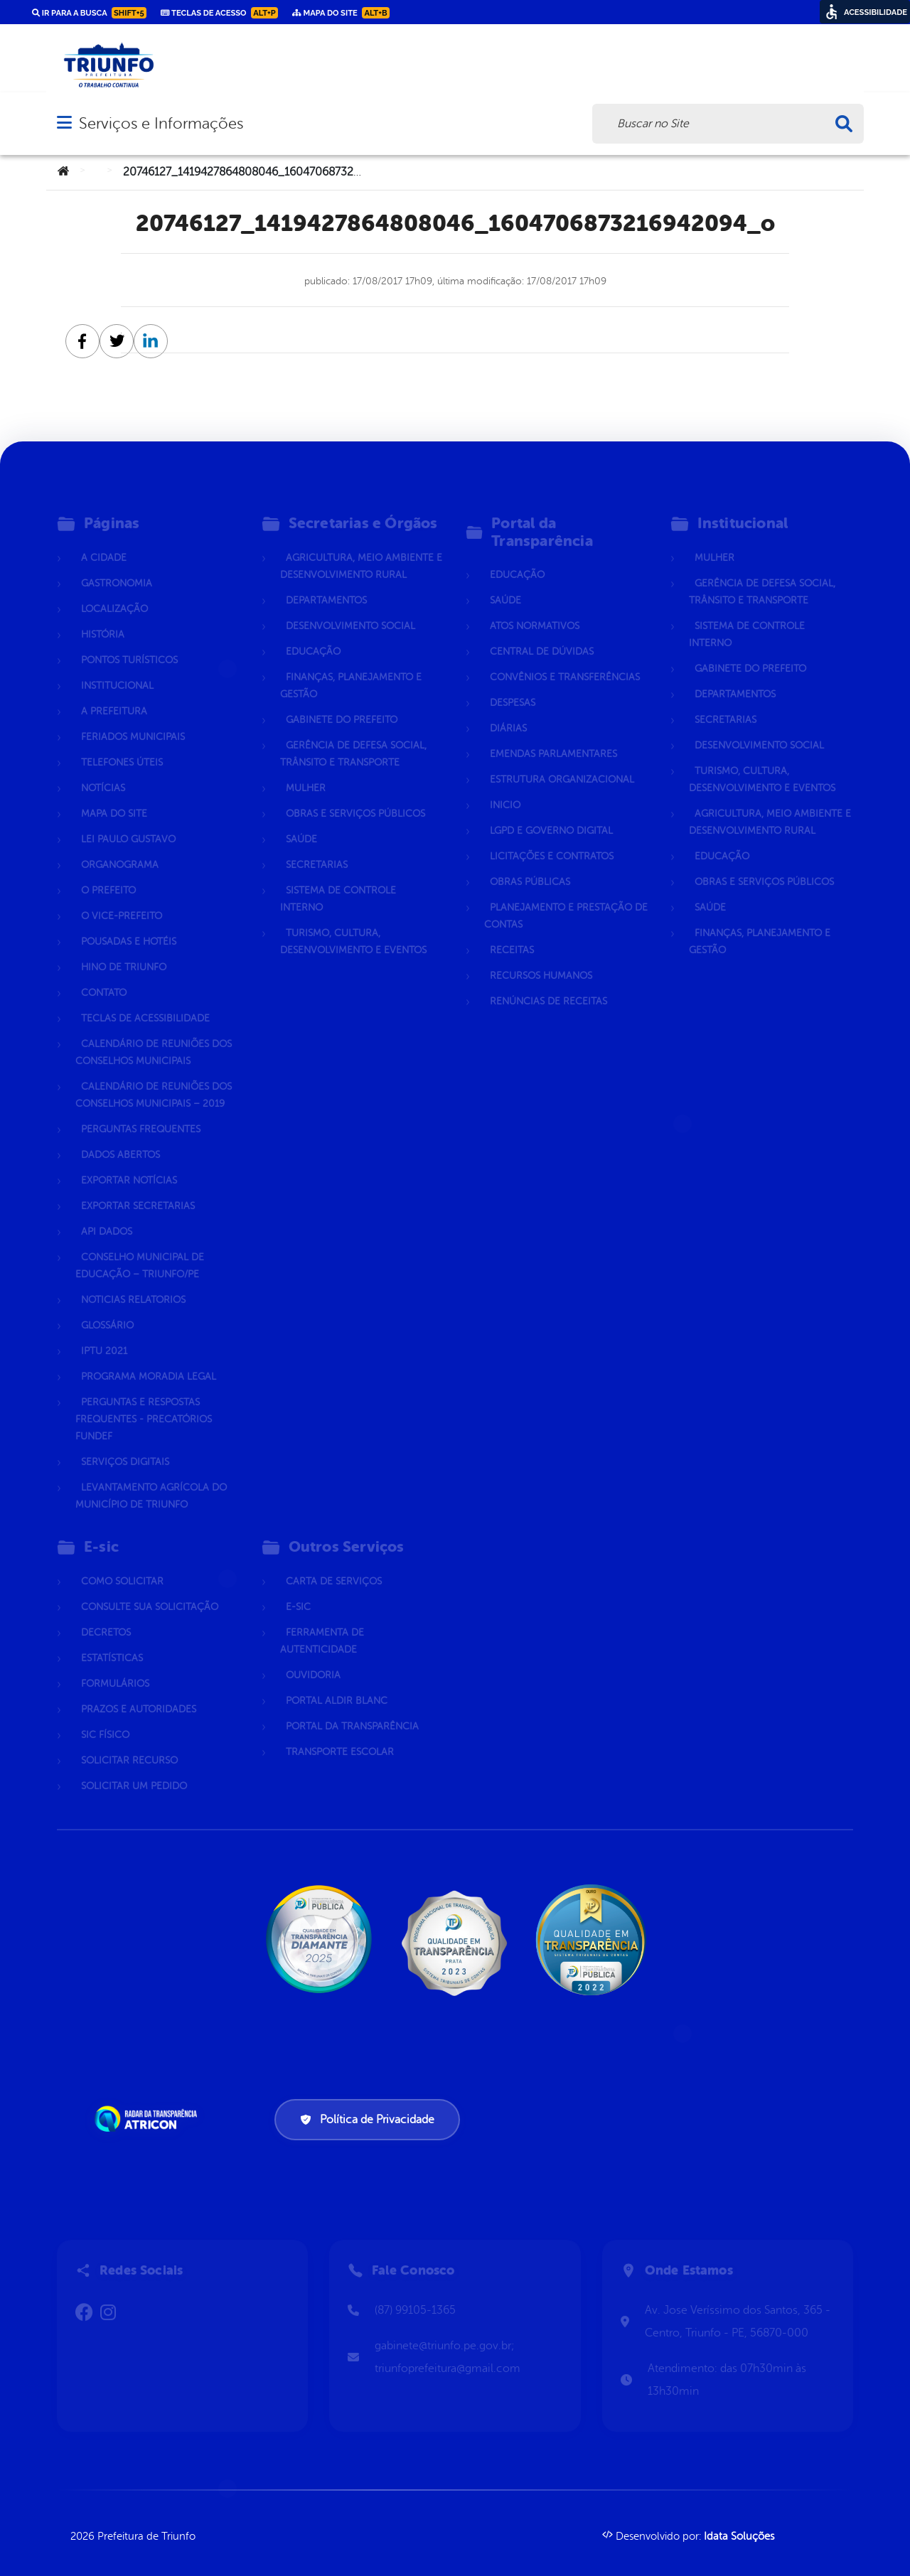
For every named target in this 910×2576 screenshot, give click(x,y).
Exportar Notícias (129, 1164)
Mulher (306, 771)
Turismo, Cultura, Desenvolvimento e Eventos (353, 925)
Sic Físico (105, 1718)
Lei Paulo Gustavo (128, 822)
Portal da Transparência (352, 1710)
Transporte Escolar (340, 1735)
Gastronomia (116, 567)
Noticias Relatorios (133, 1283)
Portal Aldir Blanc (336, 1684)
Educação (313, 635)
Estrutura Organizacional (562, 763)
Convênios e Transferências (565, 660)
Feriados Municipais (133, 720)
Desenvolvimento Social (350, 609)
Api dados (106, 1215)
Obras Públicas (530, 865)
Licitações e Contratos (552, 839)
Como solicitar (122, 1565)
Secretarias (317, 848)
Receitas (512, 933)
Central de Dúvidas (542, 635)
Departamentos (326, 584)
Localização (114, 592)
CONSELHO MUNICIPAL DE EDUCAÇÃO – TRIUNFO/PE (139, 1249)
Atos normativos (534, 609)
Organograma (120, 848)
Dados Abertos (120, 1138)
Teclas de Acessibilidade (145, 1002)
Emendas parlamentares (553, 737)
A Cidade (104, 541)
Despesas (512, 686)
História (102, 618)
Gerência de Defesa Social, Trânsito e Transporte (353, 737)
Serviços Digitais (125, 1445)
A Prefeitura (114, 694)
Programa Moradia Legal (148, 1360)
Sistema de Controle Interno (338, 882)
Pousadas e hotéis (128, 925)
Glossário (107, 1309)
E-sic (298, 1590)
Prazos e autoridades (138, 1692)
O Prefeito (108, 874)
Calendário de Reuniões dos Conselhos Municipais (153, 1036)
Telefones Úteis (122, 746)
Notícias (103, 771)
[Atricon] (148, 2119)
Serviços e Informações (161, 123)
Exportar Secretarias (138, 1189)
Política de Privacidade (367, 2119)
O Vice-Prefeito (121, 899)
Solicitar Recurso (129, 1744)
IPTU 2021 (104, 1334)
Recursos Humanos (541, 959)
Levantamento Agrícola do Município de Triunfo (151, 1479)
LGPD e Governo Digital (551, 814)
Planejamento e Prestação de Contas (566, 899)
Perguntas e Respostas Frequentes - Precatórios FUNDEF (143, 1402)
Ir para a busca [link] (89, 13)
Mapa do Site (114, 797)
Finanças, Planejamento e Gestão (351, 669)
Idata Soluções (739, 2537)
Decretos (106, 1616)
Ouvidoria (313, 1658)
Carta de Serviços (334, 1565)
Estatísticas (112, 1641)
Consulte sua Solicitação (149, 1590)
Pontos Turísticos (129, 643)
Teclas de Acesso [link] (219, 13)
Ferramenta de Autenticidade (322, 1624)
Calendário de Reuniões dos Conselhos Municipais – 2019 (153, 1079)
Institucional (117, 669)
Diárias (508, 712)
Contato (104, 976)
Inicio (505, 788)
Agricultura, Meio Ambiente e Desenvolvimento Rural (361, 550)
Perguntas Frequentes (140, 1112)
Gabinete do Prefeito (341, 703)
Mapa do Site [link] (341, 13)
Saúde (301, 822)
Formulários (115, 1667)
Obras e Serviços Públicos (355, 797)
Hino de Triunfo (123, 950)
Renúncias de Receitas (548, 985)
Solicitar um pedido (134, 1769)
